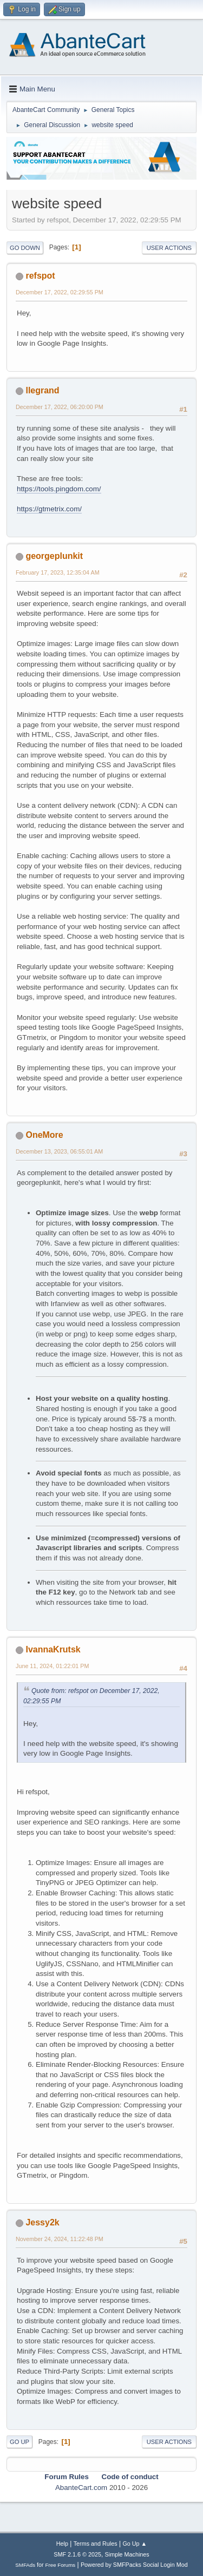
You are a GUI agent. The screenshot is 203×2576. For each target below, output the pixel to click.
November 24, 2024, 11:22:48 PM (59, 2239)
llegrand (42, 390)
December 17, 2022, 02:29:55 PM (59, 292)
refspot (40, 275)
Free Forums (60, 2565)
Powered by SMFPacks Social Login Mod (134, 2564)
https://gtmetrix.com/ (49, 509)
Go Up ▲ (134, 2543)
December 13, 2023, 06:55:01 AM (59, 1151)
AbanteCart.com (81, 2487)
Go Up (19, 2442)
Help (62, 2543)
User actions (169, 248)
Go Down (25, 248)
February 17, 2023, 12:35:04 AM (58, 572)
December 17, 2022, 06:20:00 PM (59, 407)
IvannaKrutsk (52, 1649)
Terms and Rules (95, 2543)
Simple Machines (127, 2554)
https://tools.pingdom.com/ (59, 489)
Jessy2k (42, 2222)
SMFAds (25, 2565)
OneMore (44, 1134)
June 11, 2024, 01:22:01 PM (52, 1666)
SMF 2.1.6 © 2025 (77, 2554)
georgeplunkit (54, 556)
